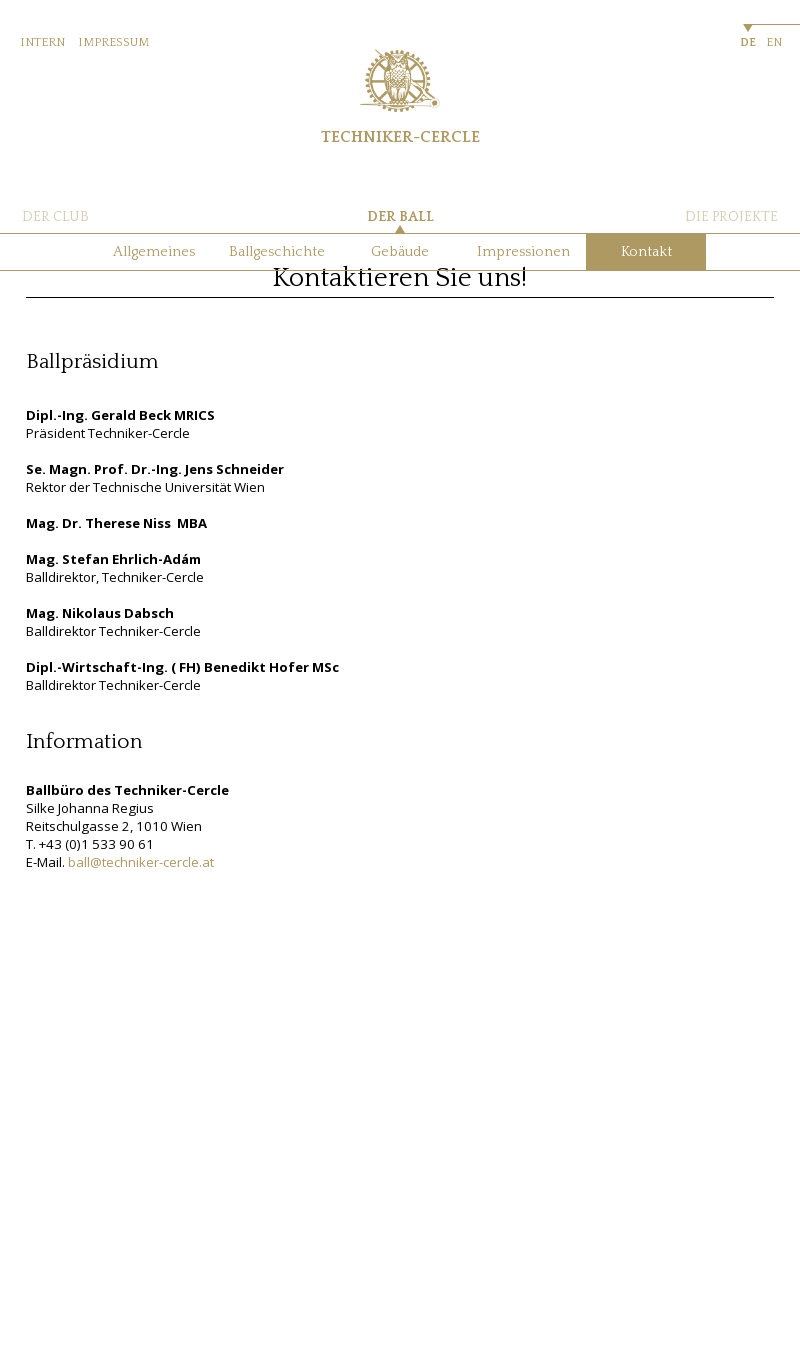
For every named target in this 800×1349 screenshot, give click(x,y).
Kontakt (646, 252)
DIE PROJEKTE (731, 217)
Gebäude (400, 252)
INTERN (42, 42)
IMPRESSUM (113, 42)
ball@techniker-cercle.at (141, 862)
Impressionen (523, 252)
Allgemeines (154, 252)
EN (774, 42)
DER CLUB (55, 217)
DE (748, 42)
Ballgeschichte (277, 252)
